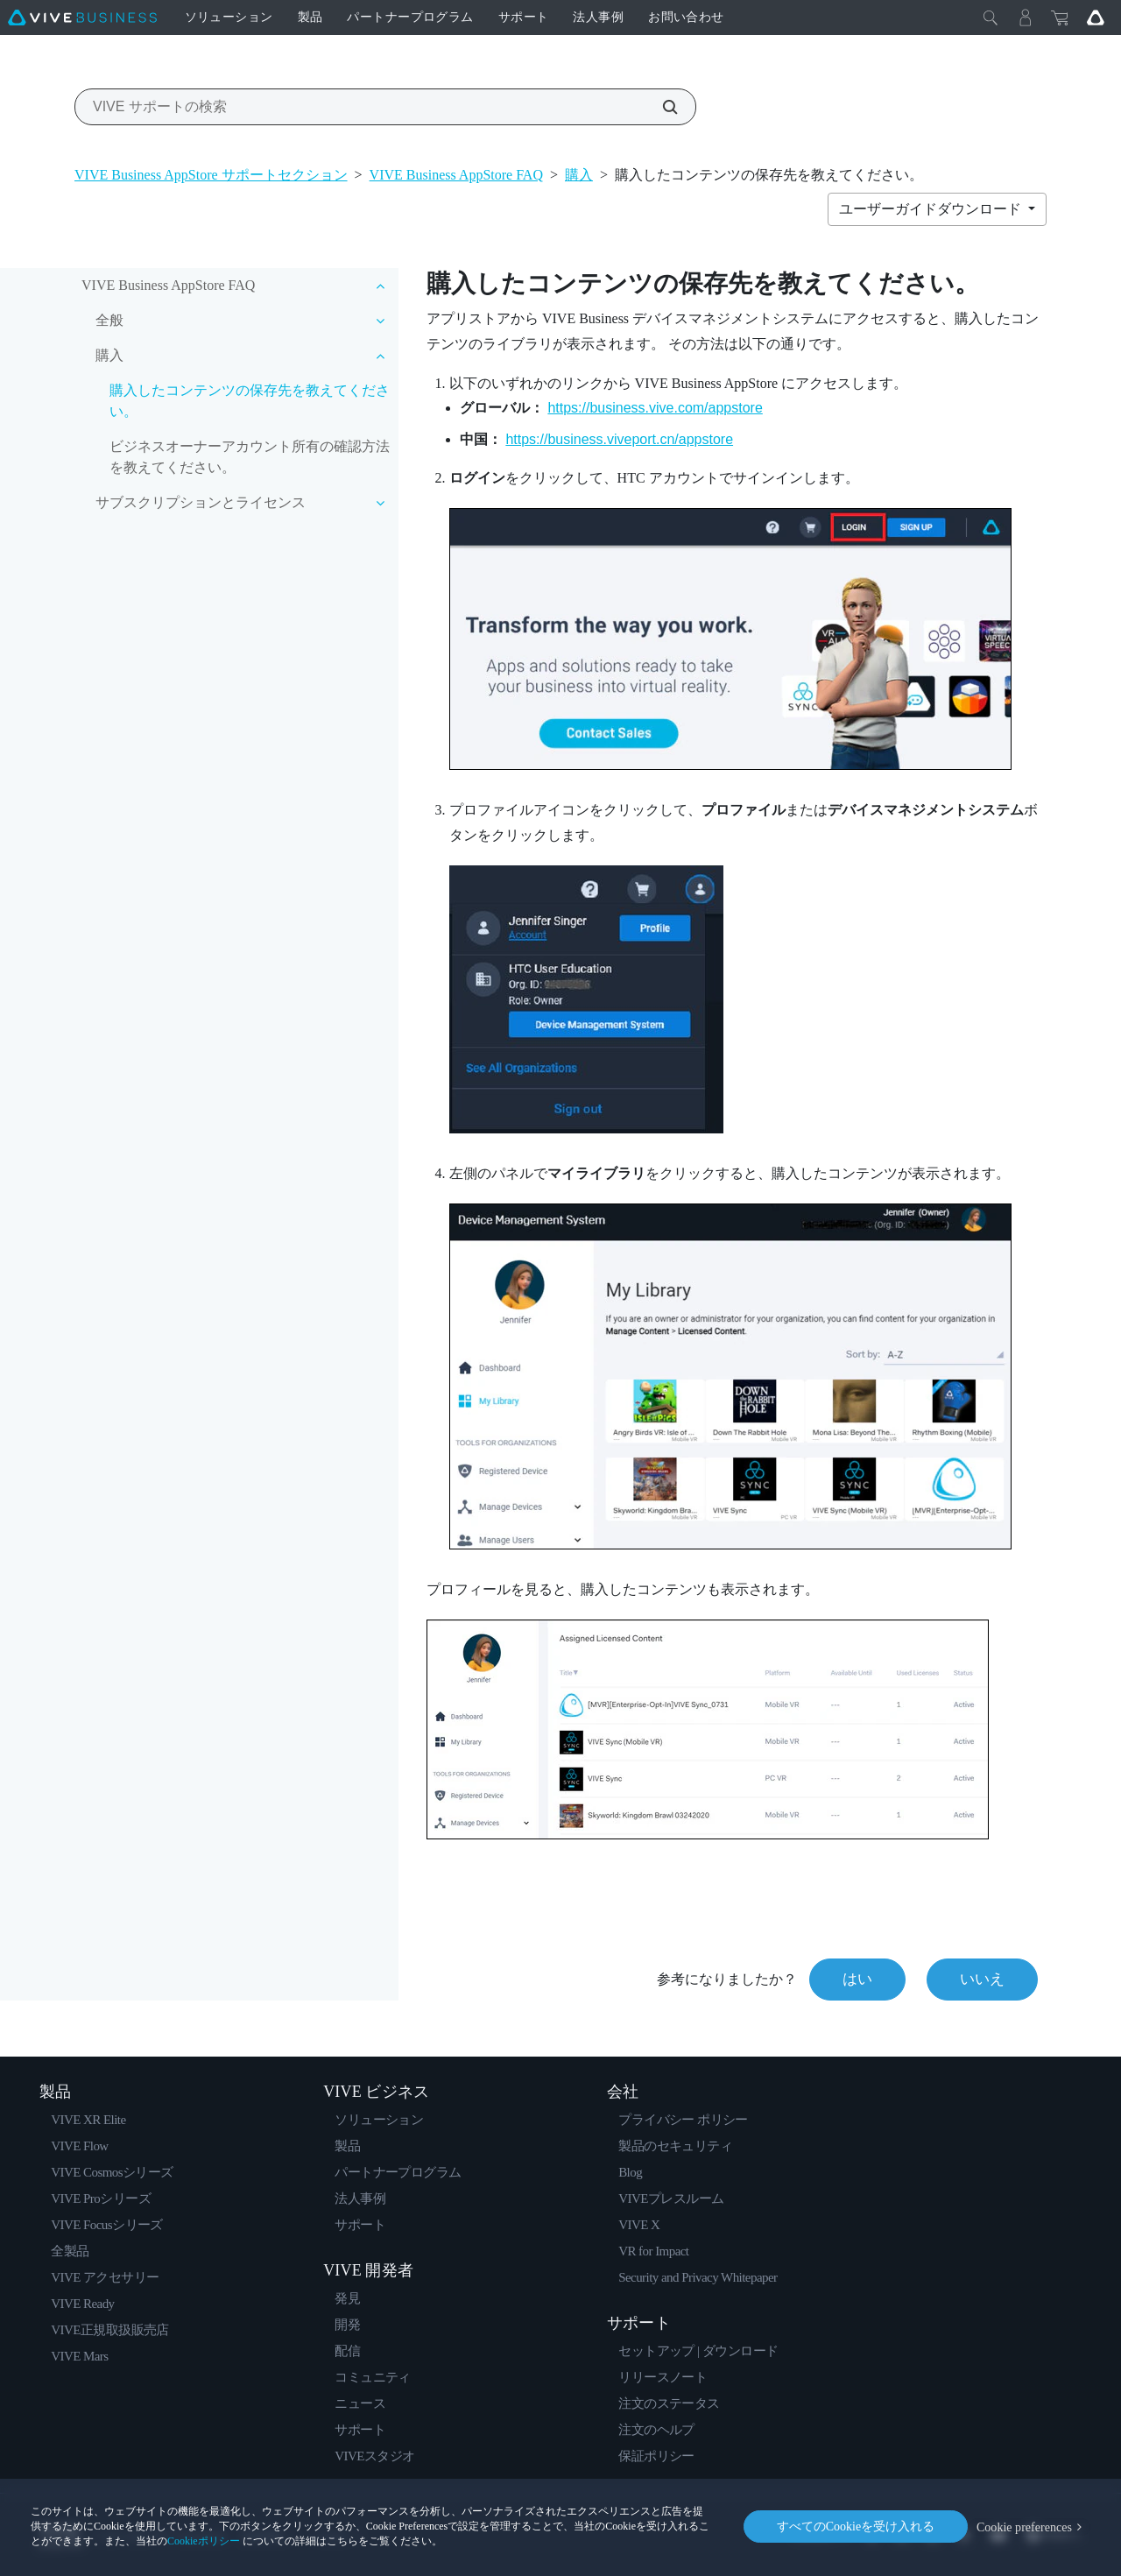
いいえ (982, 1979)
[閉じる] (990, 17)
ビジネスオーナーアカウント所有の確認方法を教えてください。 (249, 457)
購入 (579, 174)
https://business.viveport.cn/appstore (619, 439)
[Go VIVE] (1095, 17)
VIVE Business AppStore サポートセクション (211, 174)
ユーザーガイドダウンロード (932, 208)
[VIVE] (82, 17)
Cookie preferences (1024, 2526)
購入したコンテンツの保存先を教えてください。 (249, 401)
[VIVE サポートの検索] (660, 106)
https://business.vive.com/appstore (654, 407)
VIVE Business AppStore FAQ (456, 174)
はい (857, 1979)
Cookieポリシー (203, 2541)
